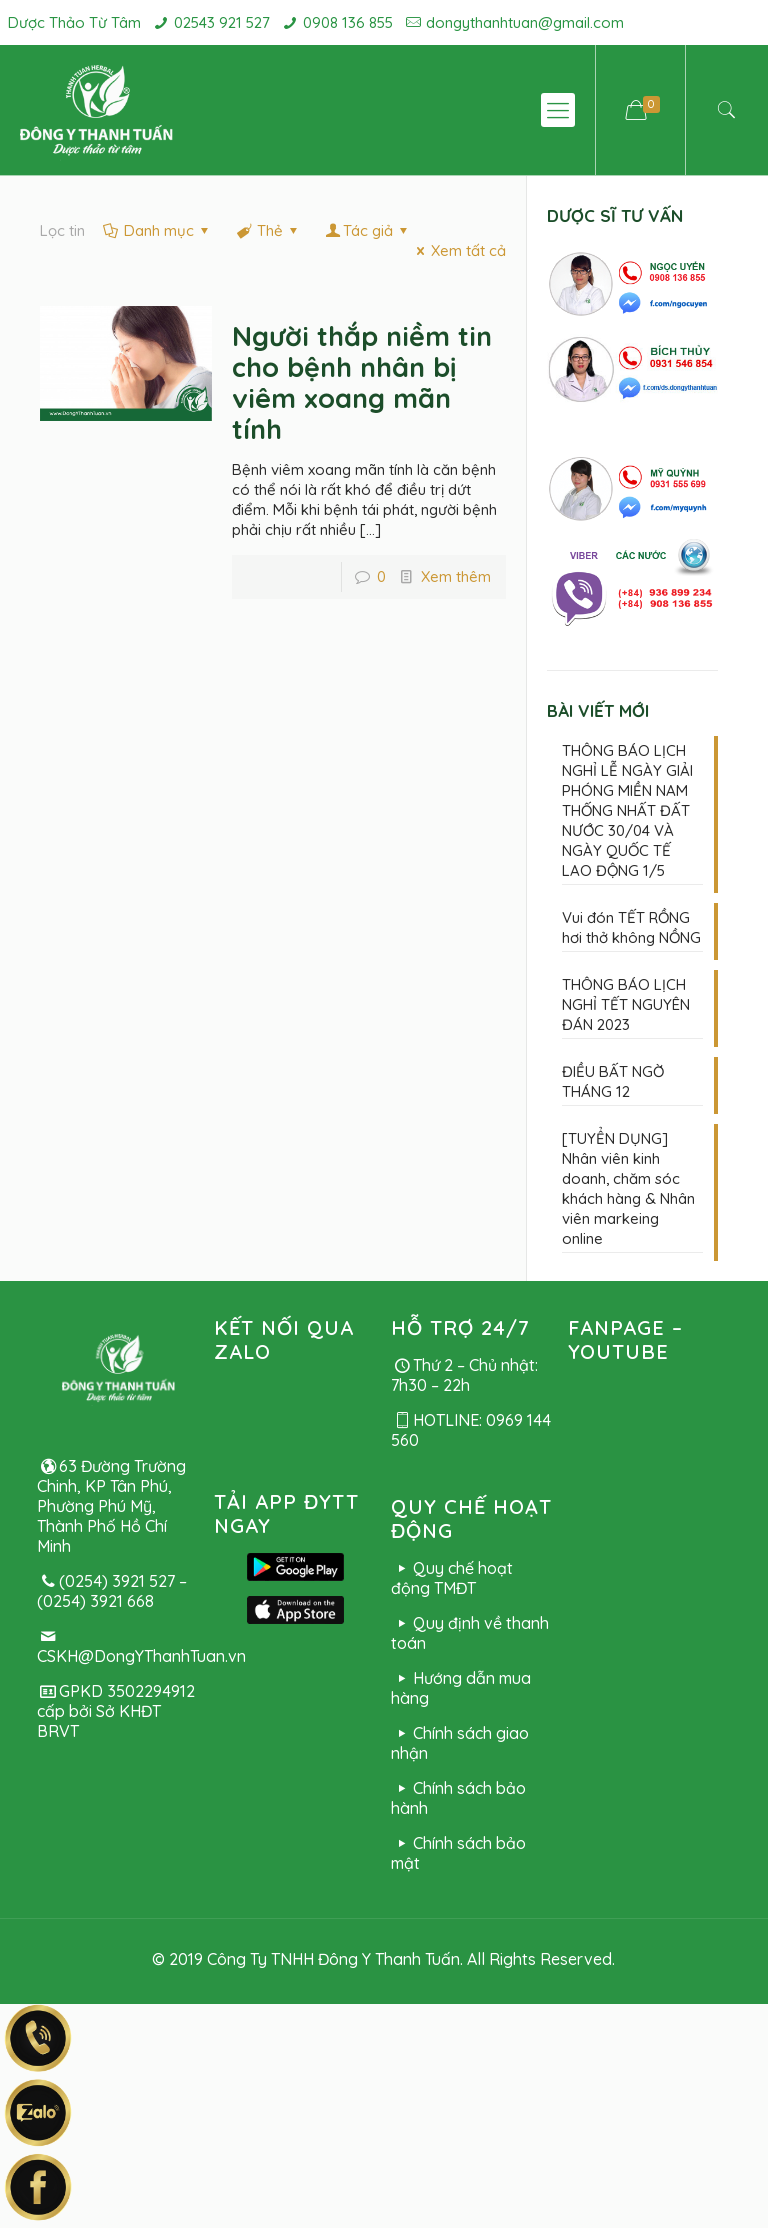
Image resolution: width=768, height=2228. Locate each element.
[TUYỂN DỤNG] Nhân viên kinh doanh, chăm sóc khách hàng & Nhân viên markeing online (628, 1188)
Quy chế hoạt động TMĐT (452, 1578)
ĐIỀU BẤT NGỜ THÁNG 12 (613, 1081)
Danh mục (157, 230)
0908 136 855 (348, 22)
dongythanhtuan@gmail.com (525, 22)
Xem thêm (456, 576)
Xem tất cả (458, 250)
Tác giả (368, 230)
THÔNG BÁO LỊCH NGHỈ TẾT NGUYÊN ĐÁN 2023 (626, 1004)
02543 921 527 (222, 22)
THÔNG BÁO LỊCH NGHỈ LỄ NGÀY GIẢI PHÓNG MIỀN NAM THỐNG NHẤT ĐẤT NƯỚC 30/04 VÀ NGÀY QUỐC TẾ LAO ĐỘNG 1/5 (627, 810)
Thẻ (268, 230)
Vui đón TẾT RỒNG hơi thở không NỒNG (631, 927)
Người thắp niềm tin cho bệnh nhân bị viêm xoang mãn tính (362, 382)
